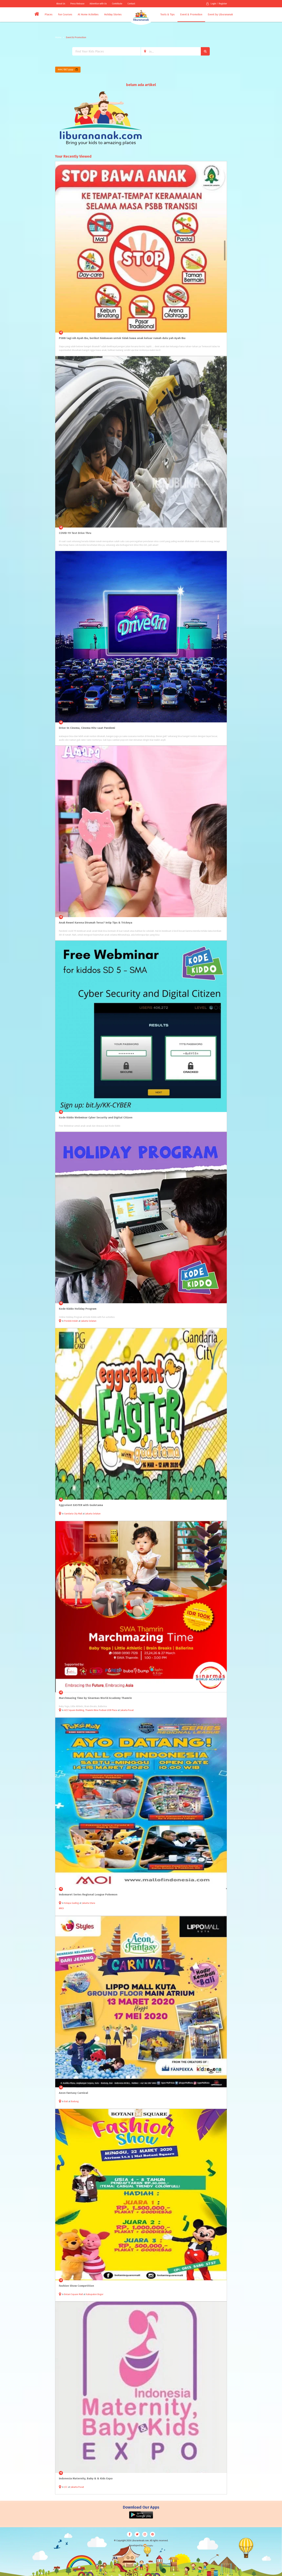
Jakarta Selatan (88, 1321)
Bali (66, 2101)
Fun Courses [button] (65, 14)
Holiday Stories (113, 14)
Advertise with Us (98, 3)
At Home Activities (88, 14)
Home (58, 37)
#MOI (61, 1908)
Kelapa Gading (71, 1903)
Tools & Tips (167, 14)
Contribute (117, 3)
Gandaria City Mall (73, 1513)
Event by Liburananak (220, 14)
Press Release (77, 3)
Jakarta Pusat (127, 1710)
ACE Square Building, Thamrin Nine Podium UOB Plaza (90, 1710)
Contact (131, 3)
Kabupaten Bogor (94, 2294)
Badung (75, 2101)
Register (223, 3)
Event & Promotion (191, 14)
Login (211, 3)
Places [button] (48, 14)
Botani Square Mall (73, 2294)
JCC (65, 2487)
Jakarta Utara (88, 1903)
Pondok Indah (71, 1321)
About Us (60, 3)
